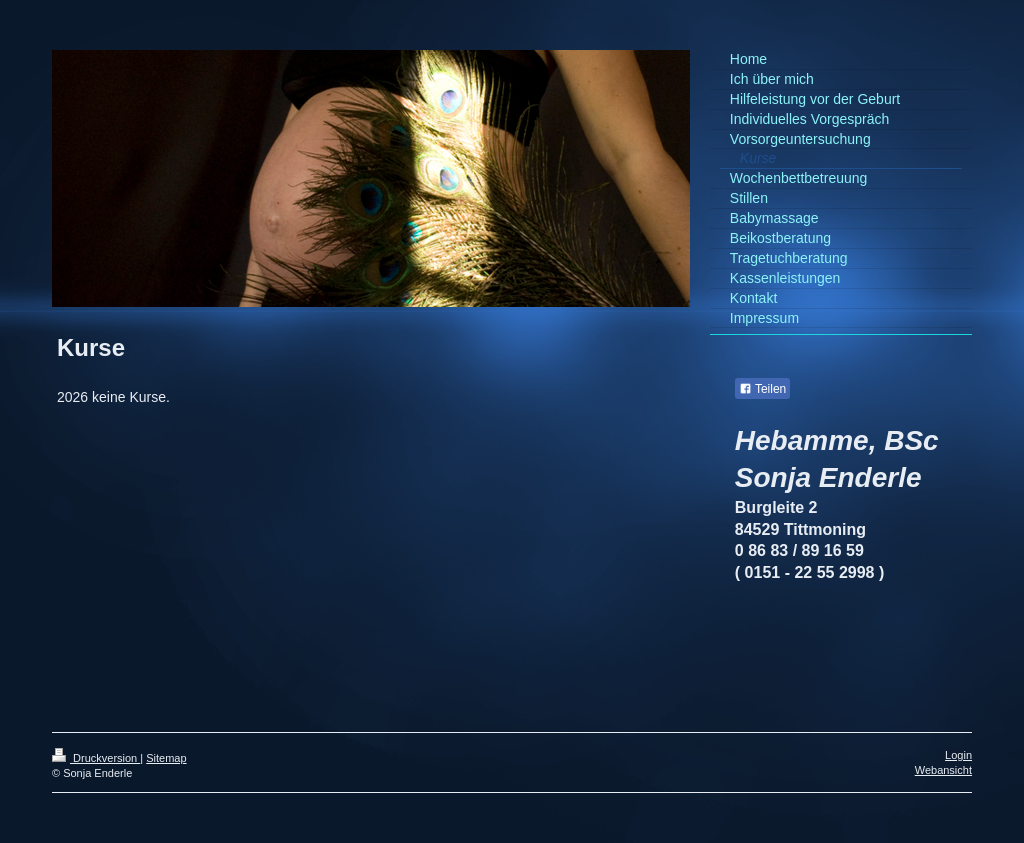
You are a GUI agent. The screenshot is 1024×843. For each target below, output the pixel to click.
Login (958, 755)
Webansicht (943, 770)
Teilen (762, 389)
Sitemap (166, 758)
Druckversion (96, 758)
